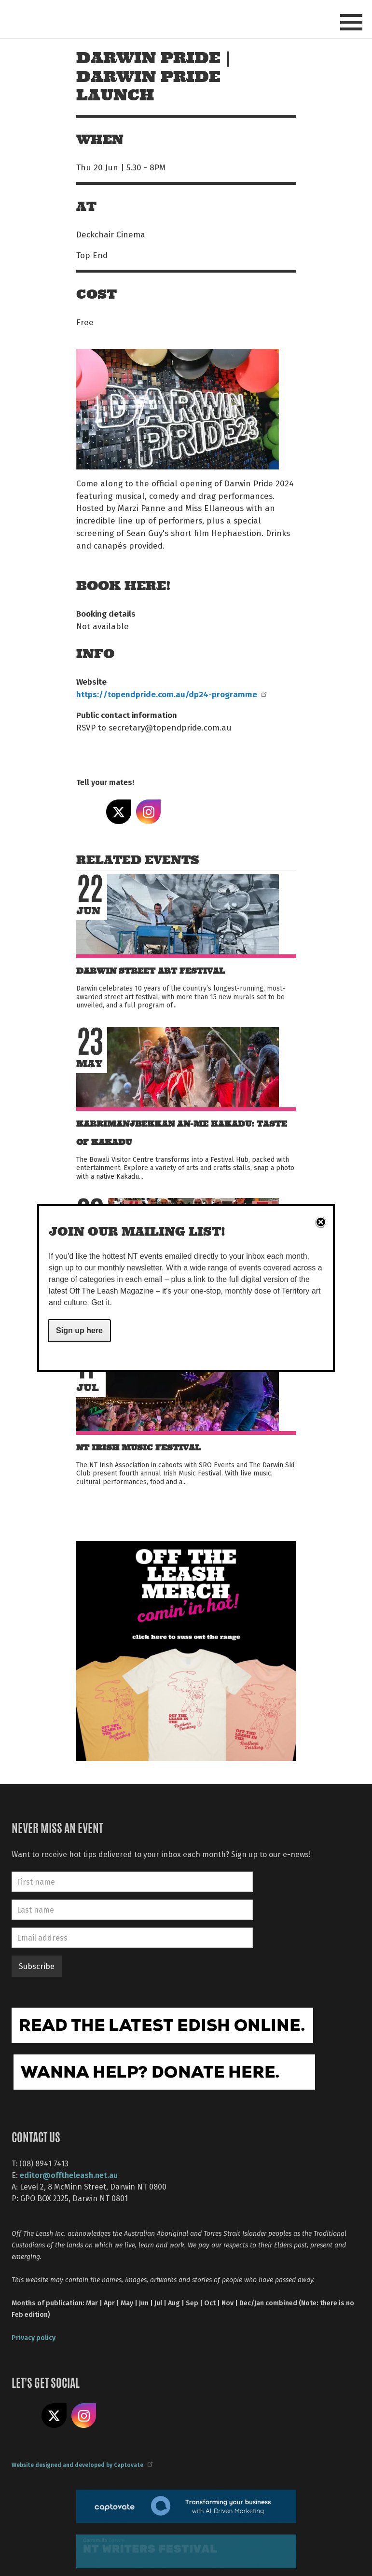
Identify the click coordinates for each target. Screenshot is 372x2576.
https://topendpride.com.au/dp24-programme (171, 694)
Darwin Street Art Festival (150, 971)
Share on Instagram (148, 812)
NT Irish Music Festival (138, 1448)
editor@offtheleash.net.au (69, 2175)
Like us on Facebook (24, 2415)
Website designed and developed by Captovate (82, 2464)
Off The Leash (99, 18)
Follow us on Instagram (83, 2415)
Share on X (118, 812)
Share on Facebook (88, 812)
